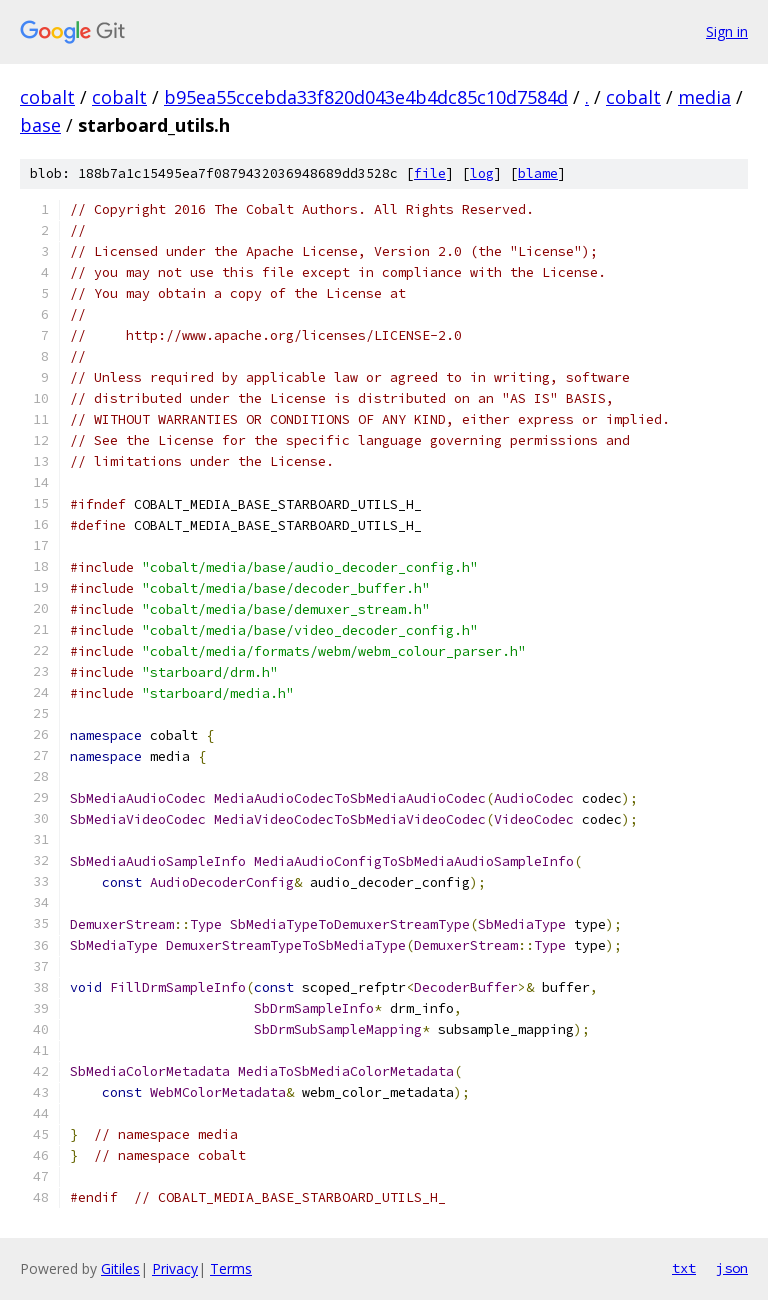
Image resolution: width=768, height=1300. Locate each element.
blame (538, 173)
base (40, 125)
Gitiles (120, 1268)
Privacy (175, 1268)
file (430, 173)
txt (684, 1268)
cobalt (47, 97)
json (732, 1268)
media (704, 97)
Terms (231, 1268)
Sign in (727, 31)
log (482, 173)
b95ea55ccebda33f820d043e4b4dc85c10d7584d (366, 97)
